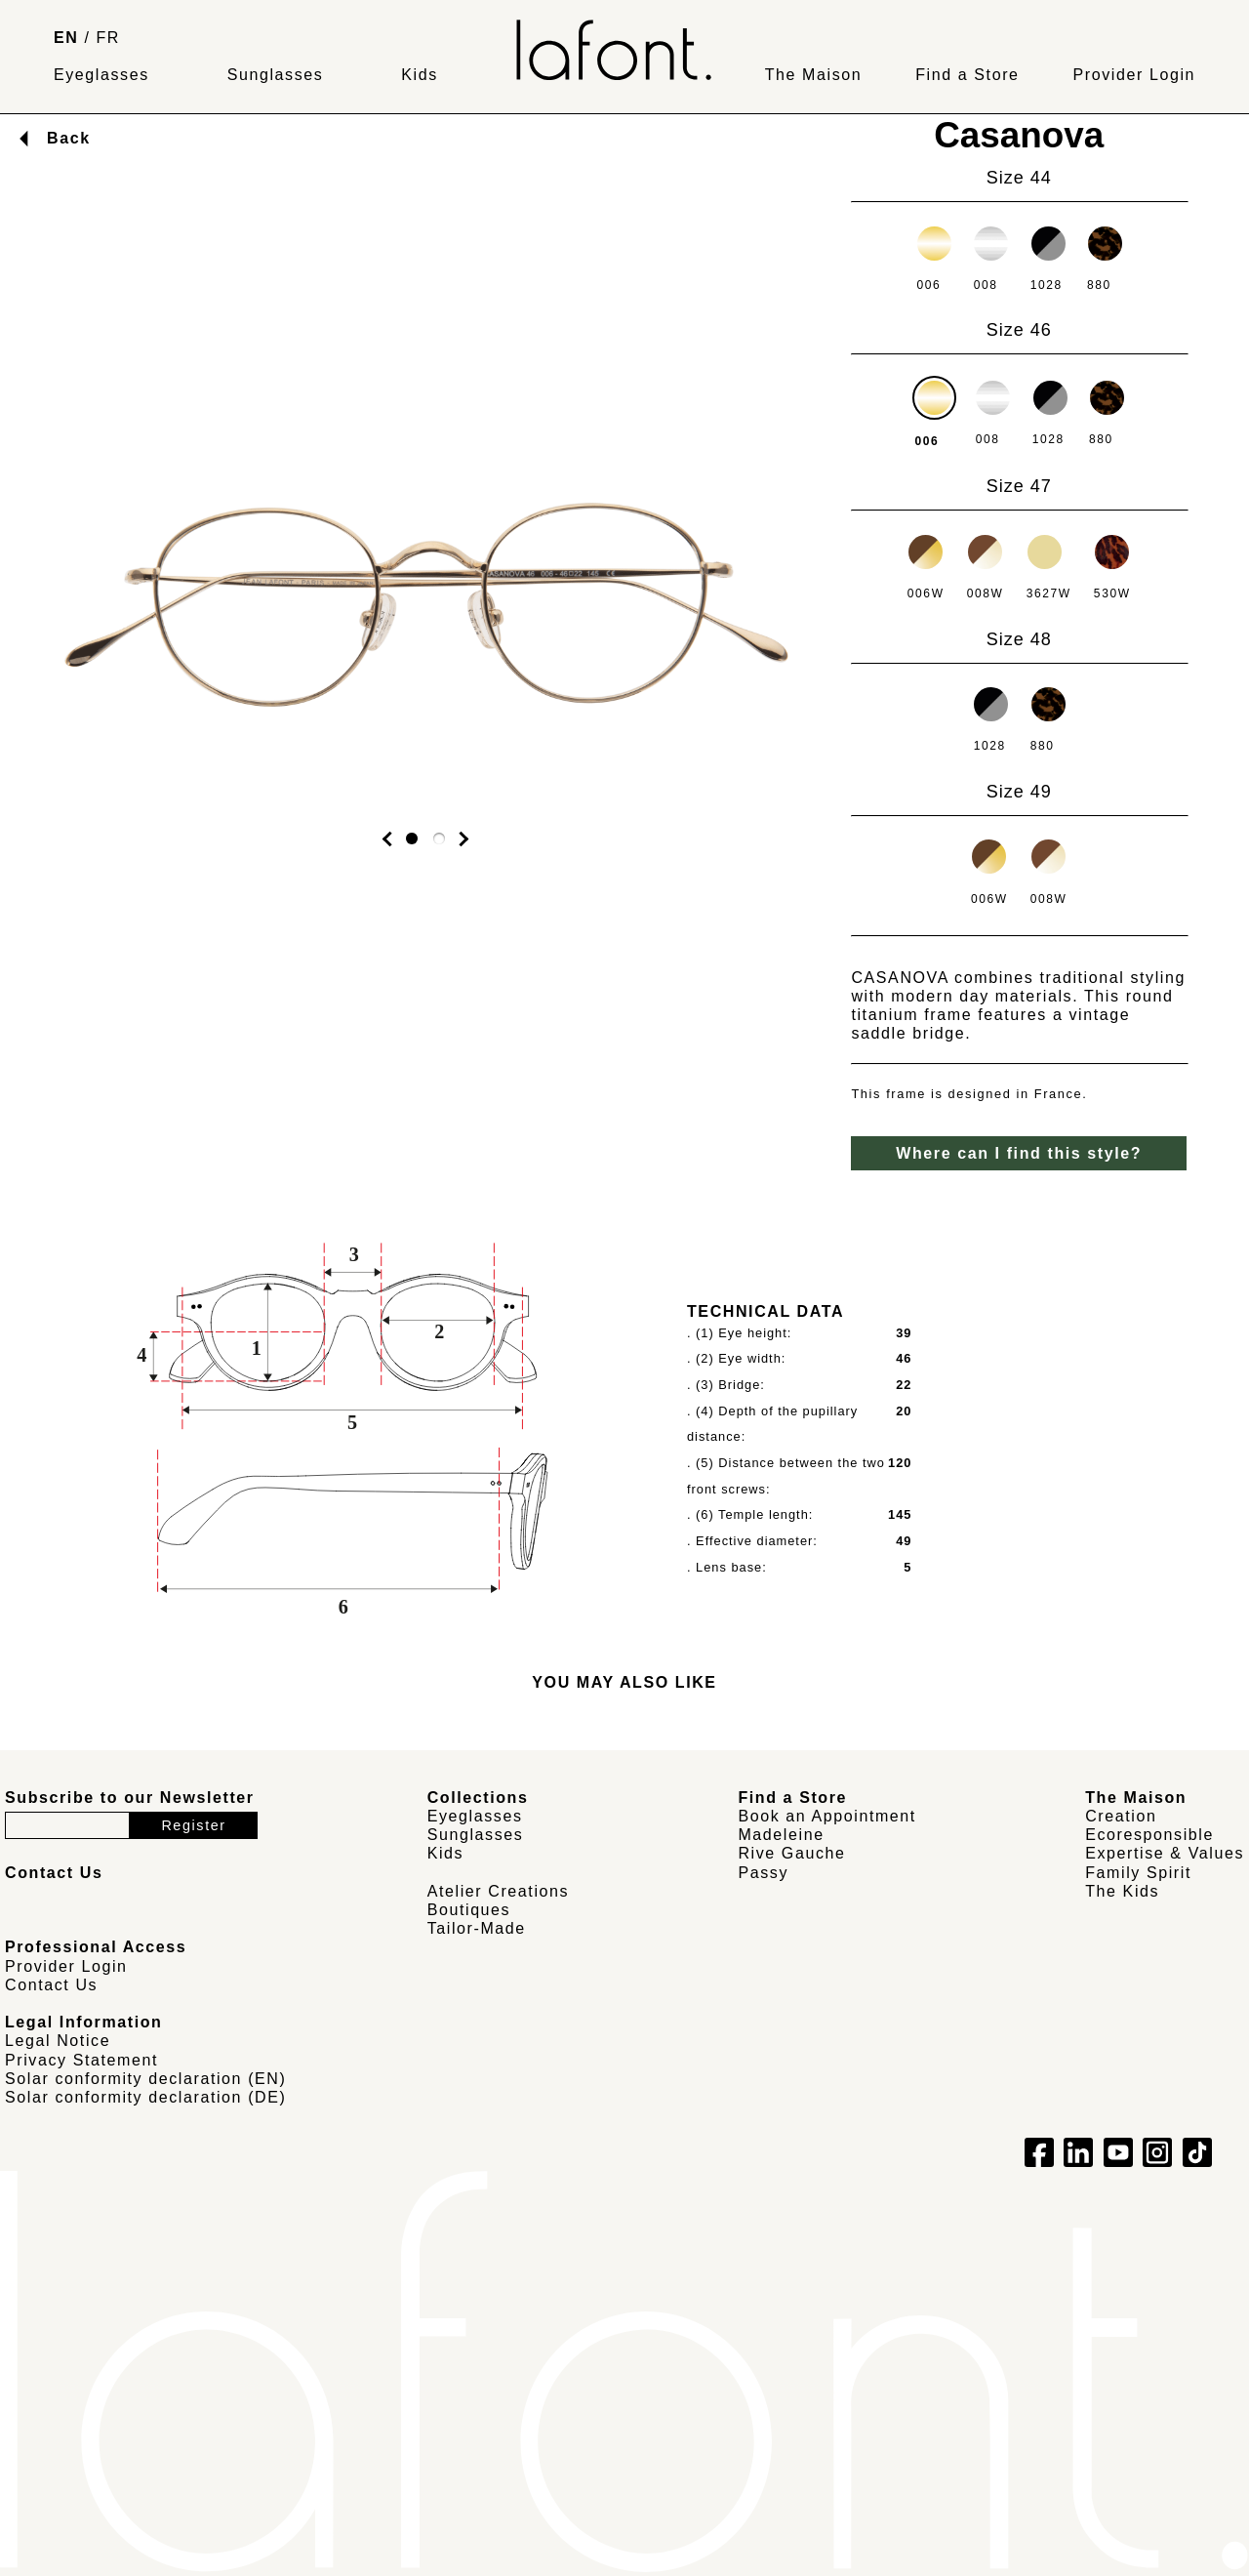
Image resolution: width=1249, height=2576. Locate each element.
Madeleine (781, 1834)
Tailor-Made (476, 1928)
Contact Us (51, 1985)
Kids (419, 74)
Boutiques (469, 1909)
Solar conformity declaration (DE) (145, 2097)
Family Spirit (1138, 1872)
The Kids (1122, 1891)
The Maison (814, 74)
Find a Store (967, 74)
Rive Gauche (791, 1853)
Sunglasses (275, 74)
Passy (763, 1872)
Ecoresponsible (1149, 1834)
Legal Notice (57, 2040)
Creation (1120, 1816)
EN (66, 37)
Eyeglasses (101, 74)
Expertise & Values (1164, 1853)
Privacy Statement (81, 2060)
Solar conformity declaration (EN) (145, 2078)
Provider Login (1133, 74)
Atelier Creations (498, 1891)
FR (109, 37)
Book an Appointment (827, 1816)
